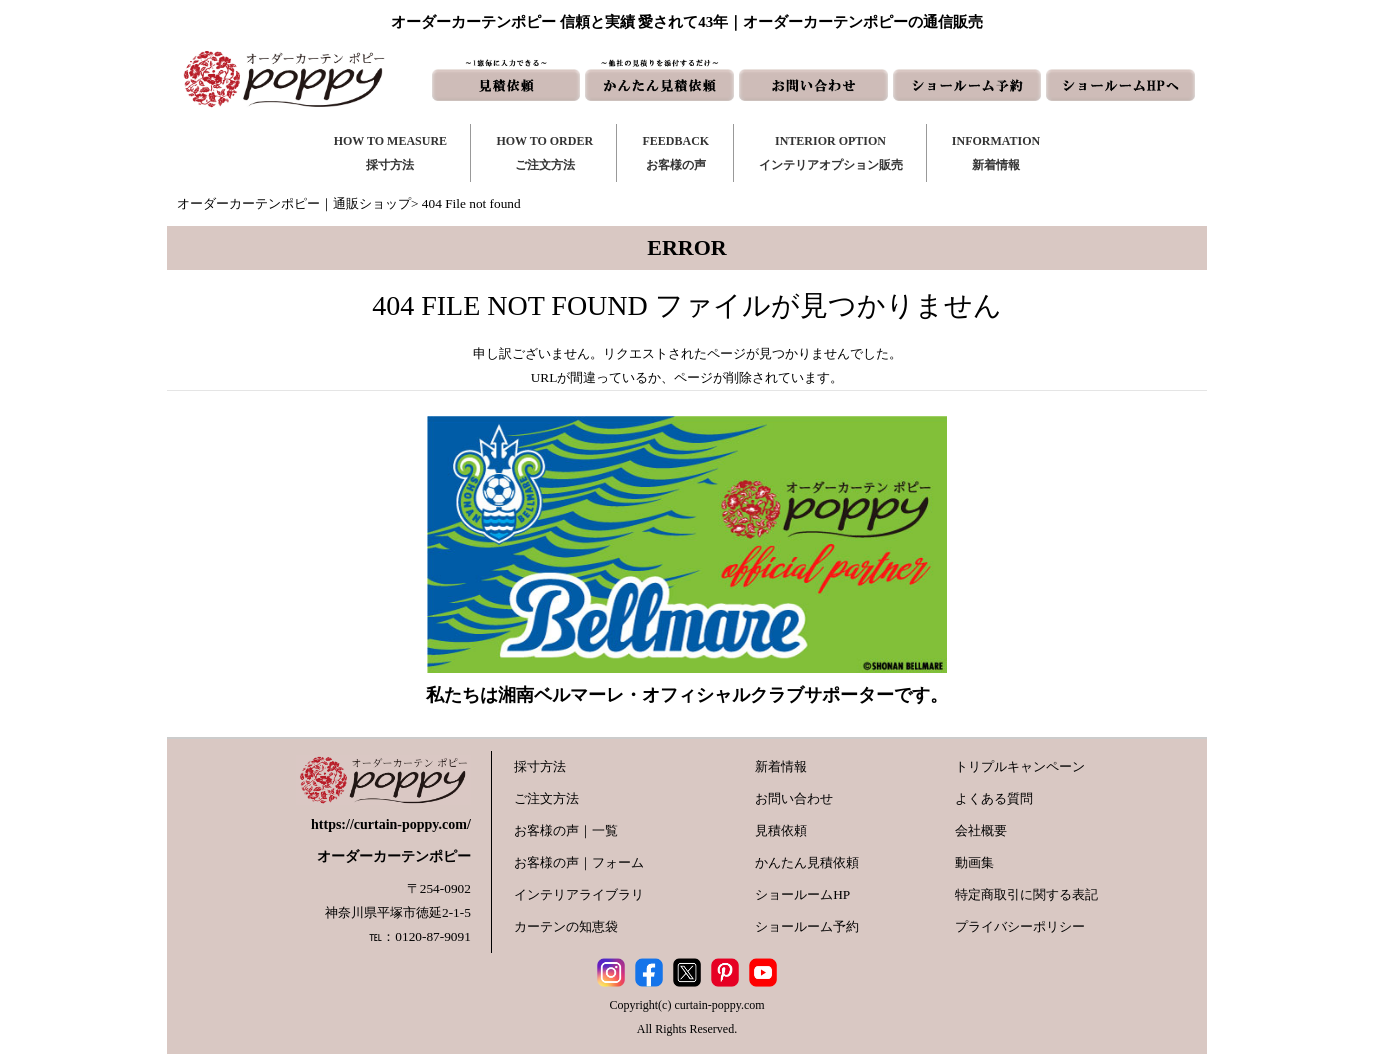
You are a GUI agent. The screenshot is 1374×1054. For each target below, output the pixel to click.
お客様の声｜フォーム (579, 862)
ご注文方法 (546, 798)
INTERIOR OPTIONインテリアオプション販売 (831, 153)
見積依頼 (781, 830)
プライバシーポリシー (1020, 926)
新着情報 (781, 766)
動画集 (974, 862)
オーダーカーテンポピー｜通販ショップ (294, 203)
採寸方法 (540, 766)
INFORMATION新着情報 (996, 153)
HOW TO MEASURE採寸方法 (390, 153)
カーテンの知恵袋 (566, 926)
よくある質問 (994, 798)
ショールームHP (802, 894)
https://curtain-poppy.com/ (391, 824)
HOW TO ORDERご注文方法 (544, 153)
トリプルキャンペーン (1020, 766)
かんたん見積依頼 (807, 862)
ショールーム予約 (807, 926)
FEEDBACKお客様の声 (675, 153)
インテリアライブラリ (579, 894)
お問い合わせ (794, 798)
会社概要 (981, 830)
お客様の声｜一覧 (566, 830)
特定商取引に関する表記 (1026, 894)
